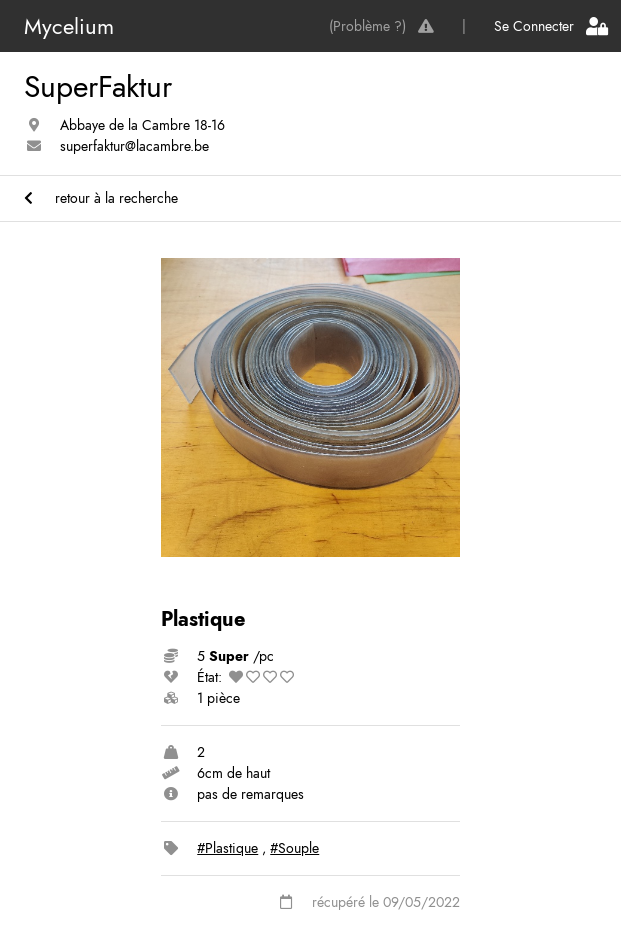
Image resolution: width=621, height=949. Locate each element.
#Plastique (227, 848)
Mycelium (69, 26)
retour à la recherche (101, 198)
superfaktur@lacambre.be (134, 146)
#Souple (294, 848)
